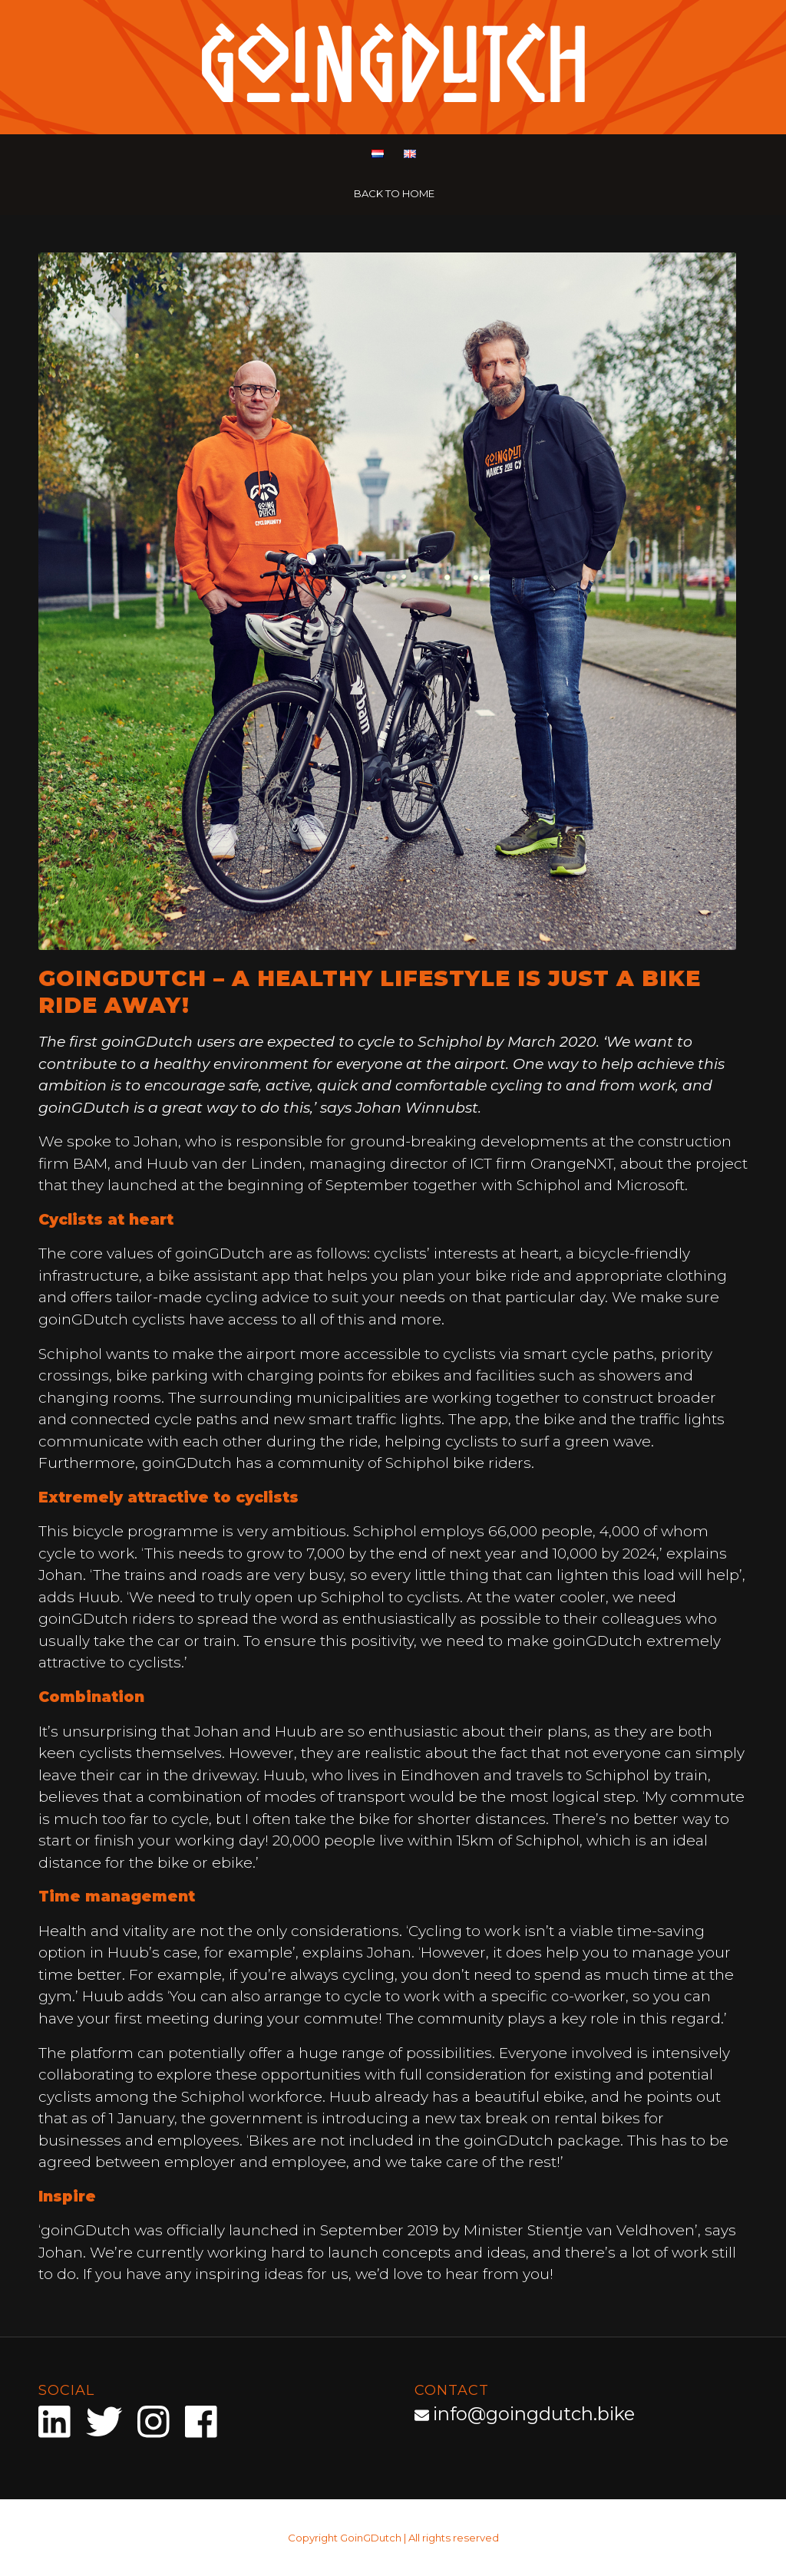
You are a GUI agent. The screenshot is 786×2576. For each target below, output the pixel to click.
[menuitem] (376, 154)
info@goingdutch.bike (534, 2414)
